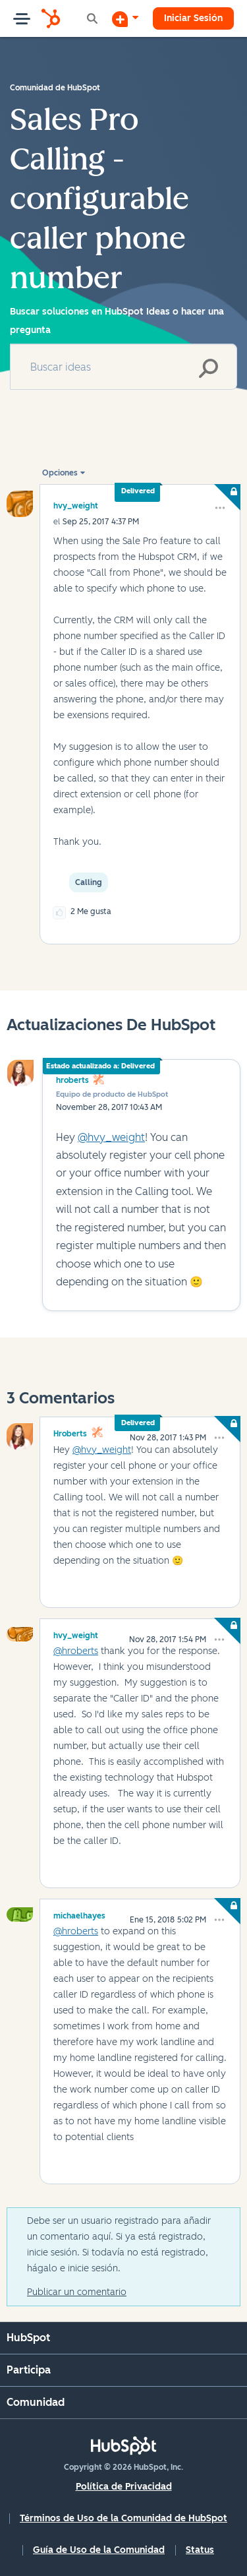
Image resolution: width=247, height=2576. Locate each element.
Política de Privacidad (124, 2486)
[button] (220, 507)
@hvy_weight (111, 1137)
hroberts (72, 1080)
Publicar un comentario (76, 2292)
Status (200, 2550)
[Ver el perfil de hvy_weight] (75, 505)
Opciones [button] (60, 472)
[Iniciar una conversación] (125, 18)
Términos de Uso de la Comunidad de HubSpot (123, 2518)
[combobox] (123, 367)
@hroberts (75, 1651)
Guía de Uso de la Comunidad (99, 2550)
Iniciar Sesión (193, 18)
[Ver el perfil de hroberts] (70, 1432)
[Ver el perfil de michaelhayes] (79, 1914)
